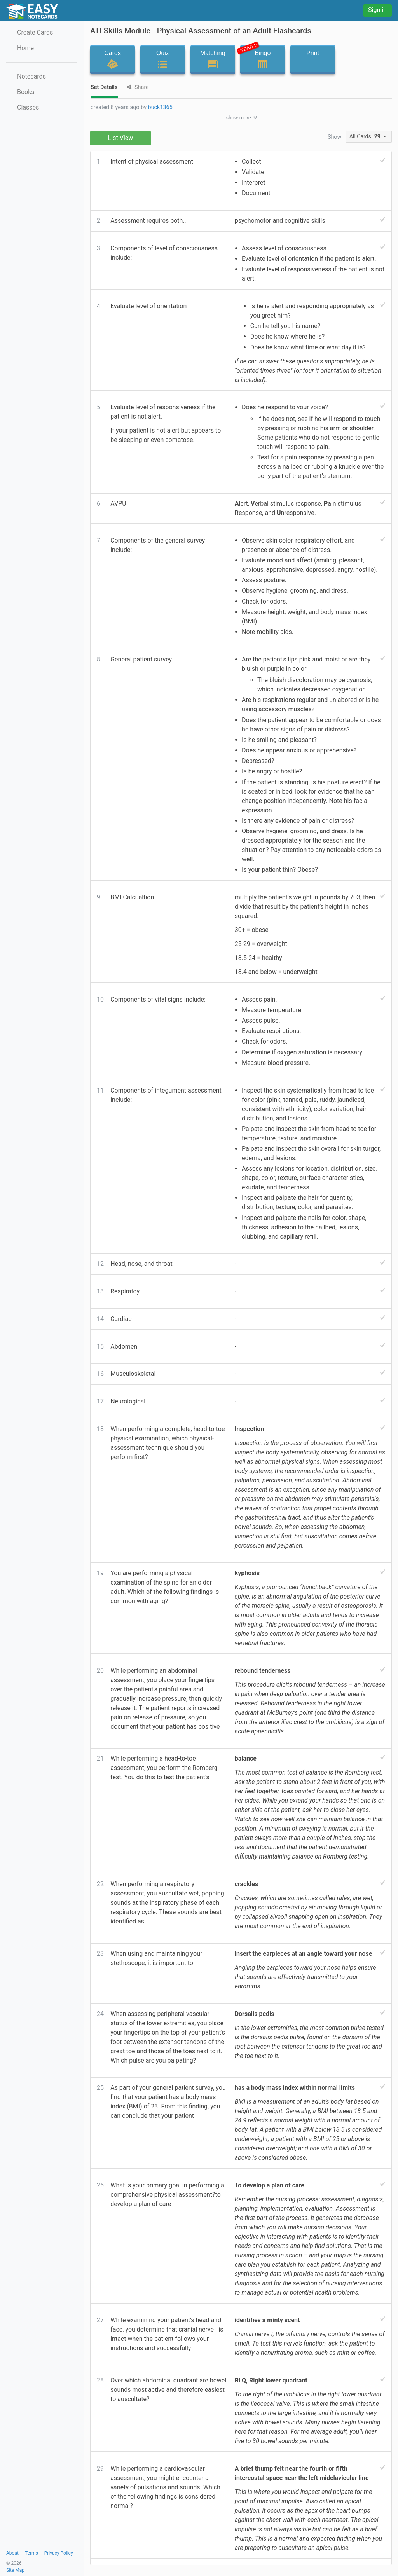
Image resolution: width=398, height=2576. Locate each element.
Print (312, 59)
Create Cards (35, 32)
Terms (31, 2553)
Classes (28, 107)
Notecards (31, 76)
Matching (212, 59)
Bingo (260, 57)
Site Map (15, 2570)
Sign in (377, 10)
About (12, 2553)
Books (26, 92)
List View (120, 137)
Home (25, 48)
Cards (112, 59)
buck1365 (160, 107)
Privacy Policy (58, 2553)
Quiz (162, 59)
